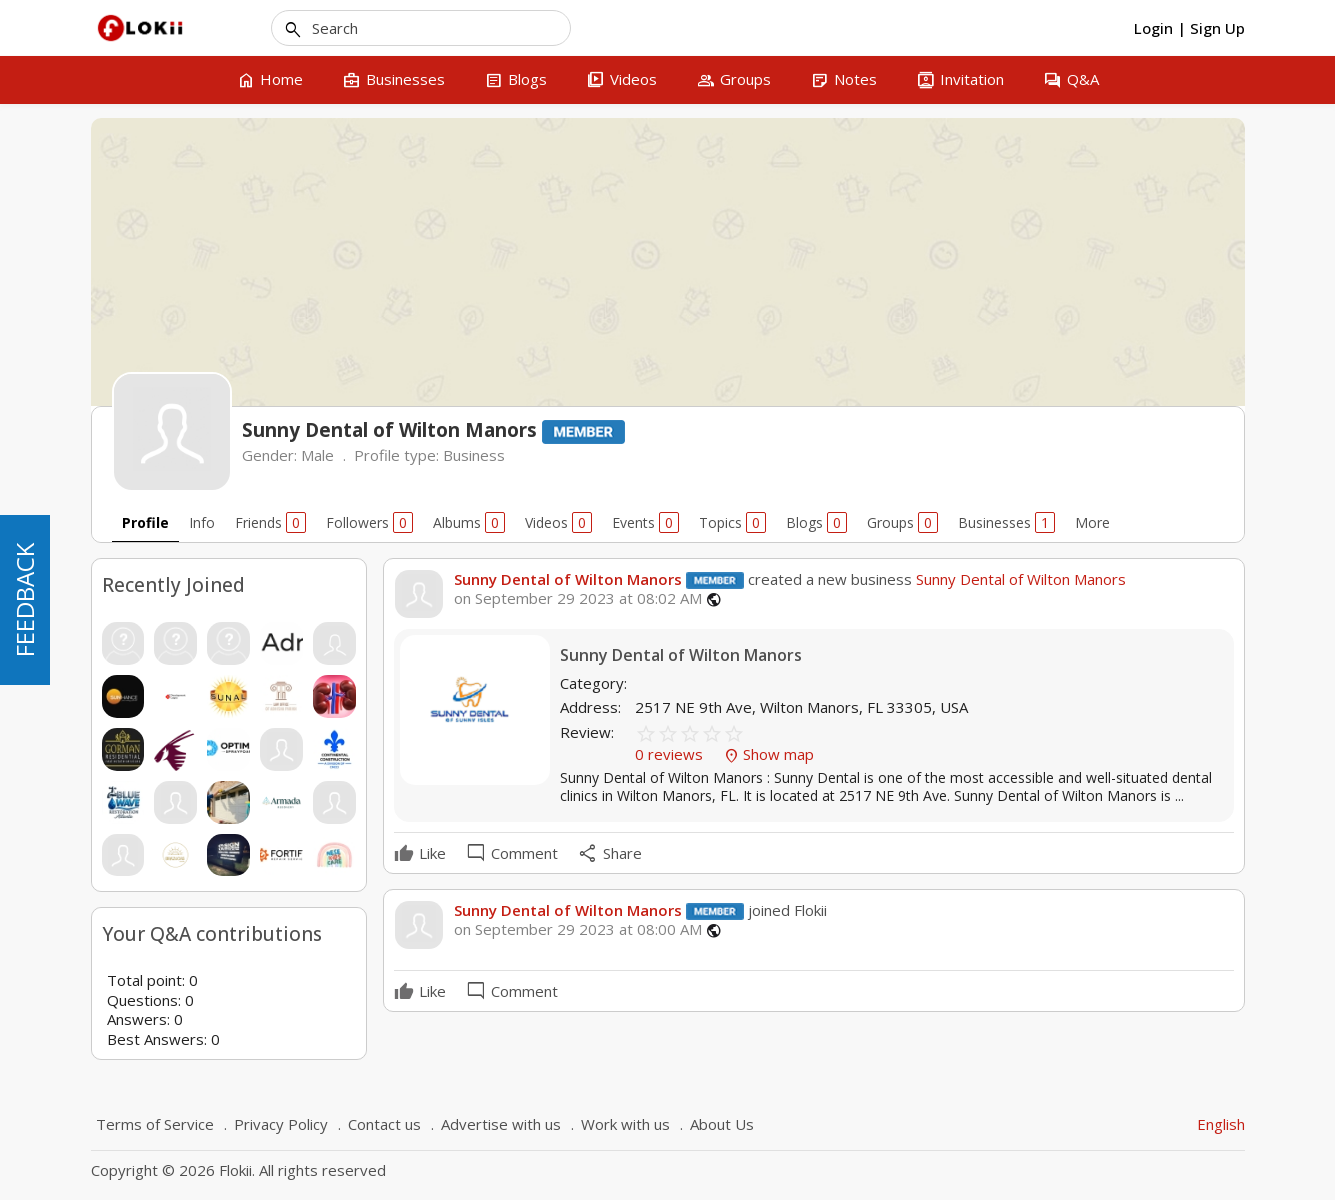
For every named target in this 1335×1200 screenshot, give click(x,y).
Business (474, 455)
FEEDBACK (24, 600)
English (1221, 1124)
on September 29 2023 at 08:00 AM (578, 929)
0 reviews (671, 754)
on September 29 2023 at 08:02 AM (578, 598)
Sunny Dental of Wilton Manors (568, 579)
